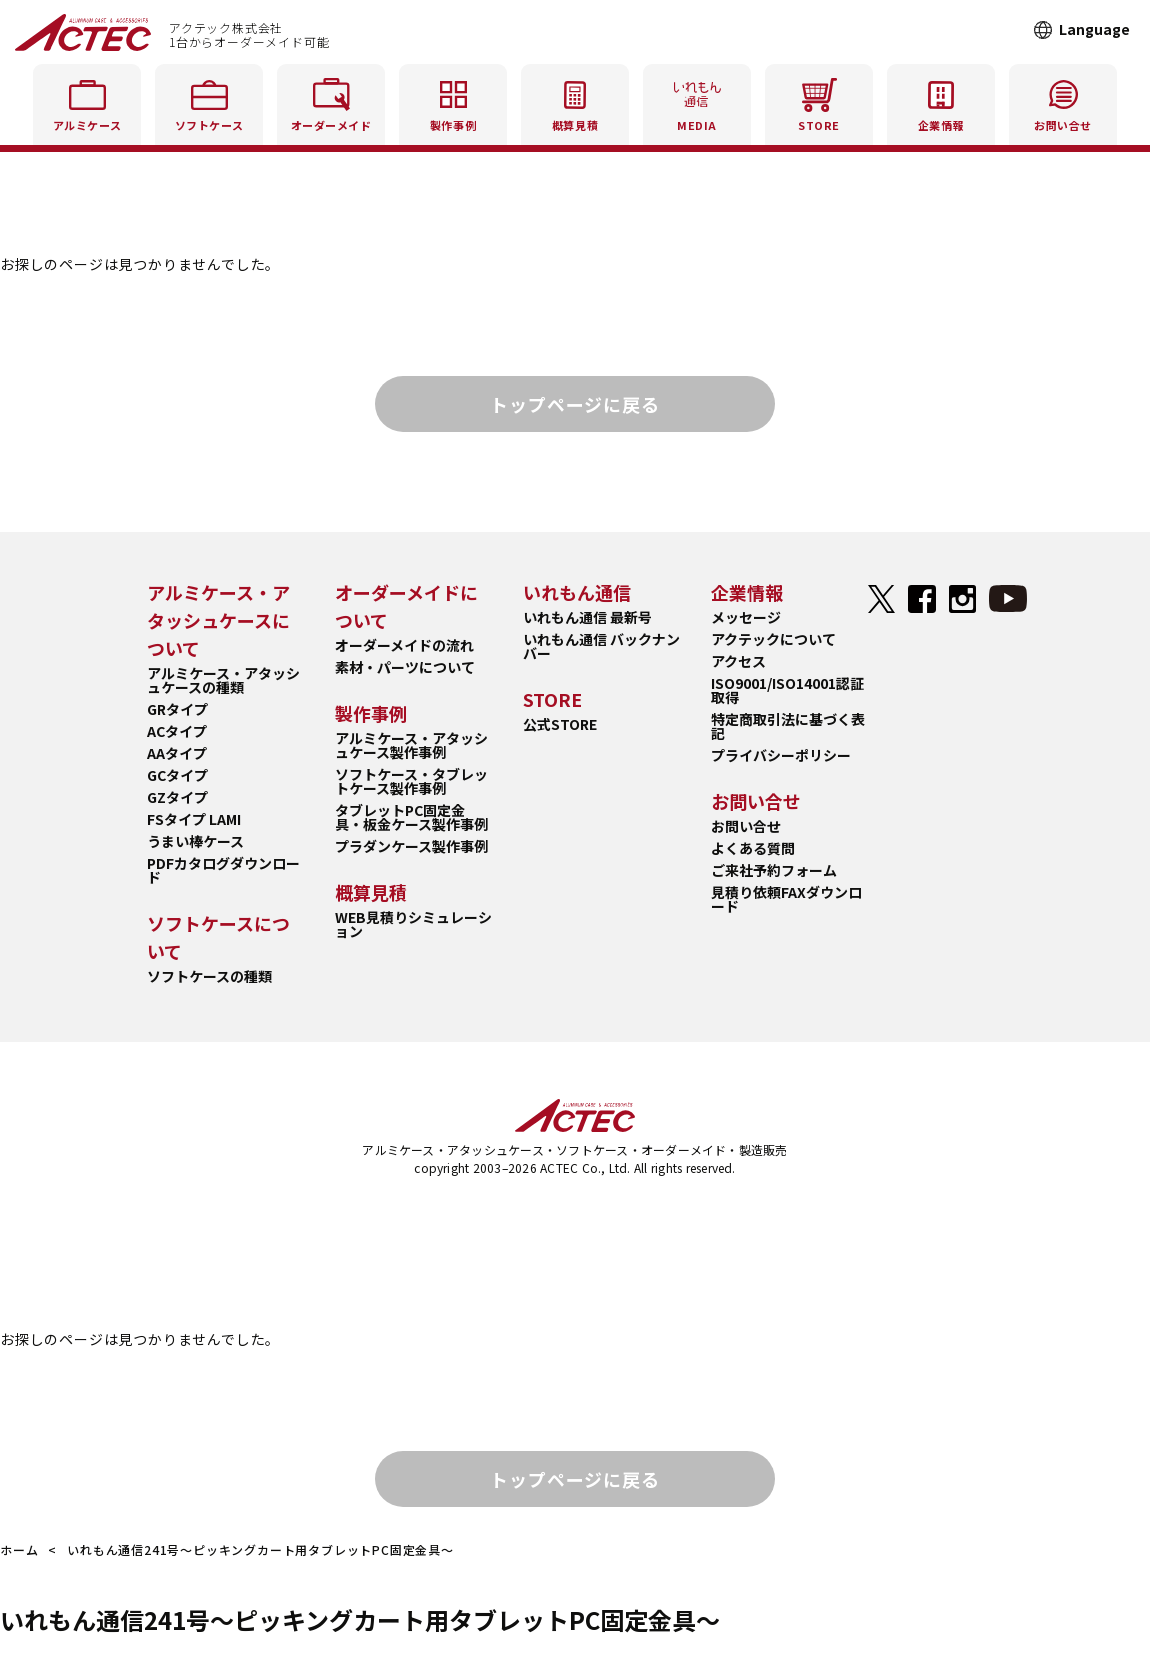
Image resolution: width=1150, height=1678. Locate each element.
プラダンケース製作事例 (411, 846)
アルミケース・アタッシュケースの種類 (223, 680)
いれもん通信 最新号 (587, 617)
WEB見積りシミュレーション (413, 924)
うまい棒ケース (195, 841)
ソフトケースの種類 (209, 976)
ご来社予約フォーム (774, 870)
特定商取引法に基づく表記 (788, 726)
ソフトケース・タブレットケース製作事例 (411, 781)
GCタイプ (177, 775)
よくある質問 (753, 848)
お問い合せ (746, 826)
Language (1094, 29)
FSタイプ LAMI (194, 819)
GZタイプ (177, 797)
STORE (819, 101)
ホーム (19, 1549)
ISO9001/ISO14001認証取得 (787, 690)
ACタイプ (177, 731)
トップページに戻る (574, 404)
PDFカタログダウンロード (223, 870)
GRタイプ (177, 709)
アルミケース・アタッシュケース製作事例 (411, 745)
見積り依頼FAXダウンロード (786, 899)
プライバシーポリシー (781, 755)
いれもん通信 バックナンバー (601, 646)
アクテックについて (773, 639)
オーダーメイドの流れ (404, 645)
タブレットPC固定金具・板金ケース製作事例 (411, 817)
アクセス (738, 661)
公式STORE (560, 724)
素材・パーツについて (405, 667)
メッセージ (746, 617)
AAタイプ (177, 753)
